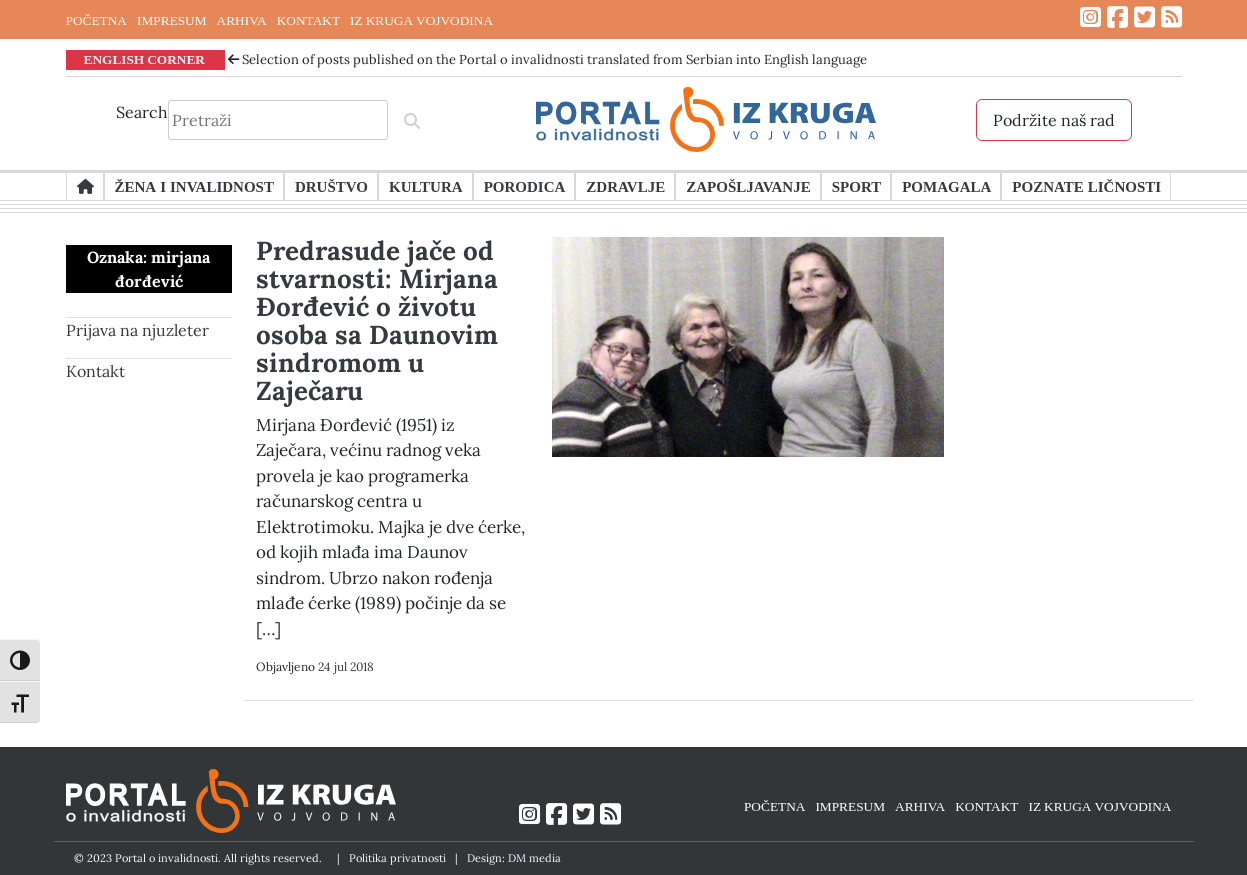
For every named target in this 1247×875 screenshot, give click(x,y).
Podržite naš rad (1054, 120)
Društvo (331, 186)
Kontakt (95, 371)
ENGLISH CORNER (145, 59)
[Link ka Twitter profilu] (1144, 17)
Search (142, 112)
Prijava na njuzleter (137, 330)
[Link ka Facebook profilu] (1117, 17)
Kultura (426, 186)
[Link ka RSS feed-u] (1171, 17)
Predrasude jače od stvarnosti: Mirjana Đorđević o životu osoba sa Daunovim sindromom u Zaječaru (377, 320)
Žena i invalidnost (194, 186)
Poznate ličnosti (1086, 186)
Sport (856, 186)
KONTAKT (308, 20)
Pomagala (946, 186)
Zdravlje (625, 186)
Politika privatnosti (397, 858)
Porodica (525, 186)
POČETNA (96, 20)
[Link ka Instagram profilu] (1090, 17)
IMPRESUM (172, 20)
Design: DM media (514, 858)
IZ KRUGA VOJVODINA (421, 20)
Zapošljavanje (748, 186)
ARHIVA (242, 20)
